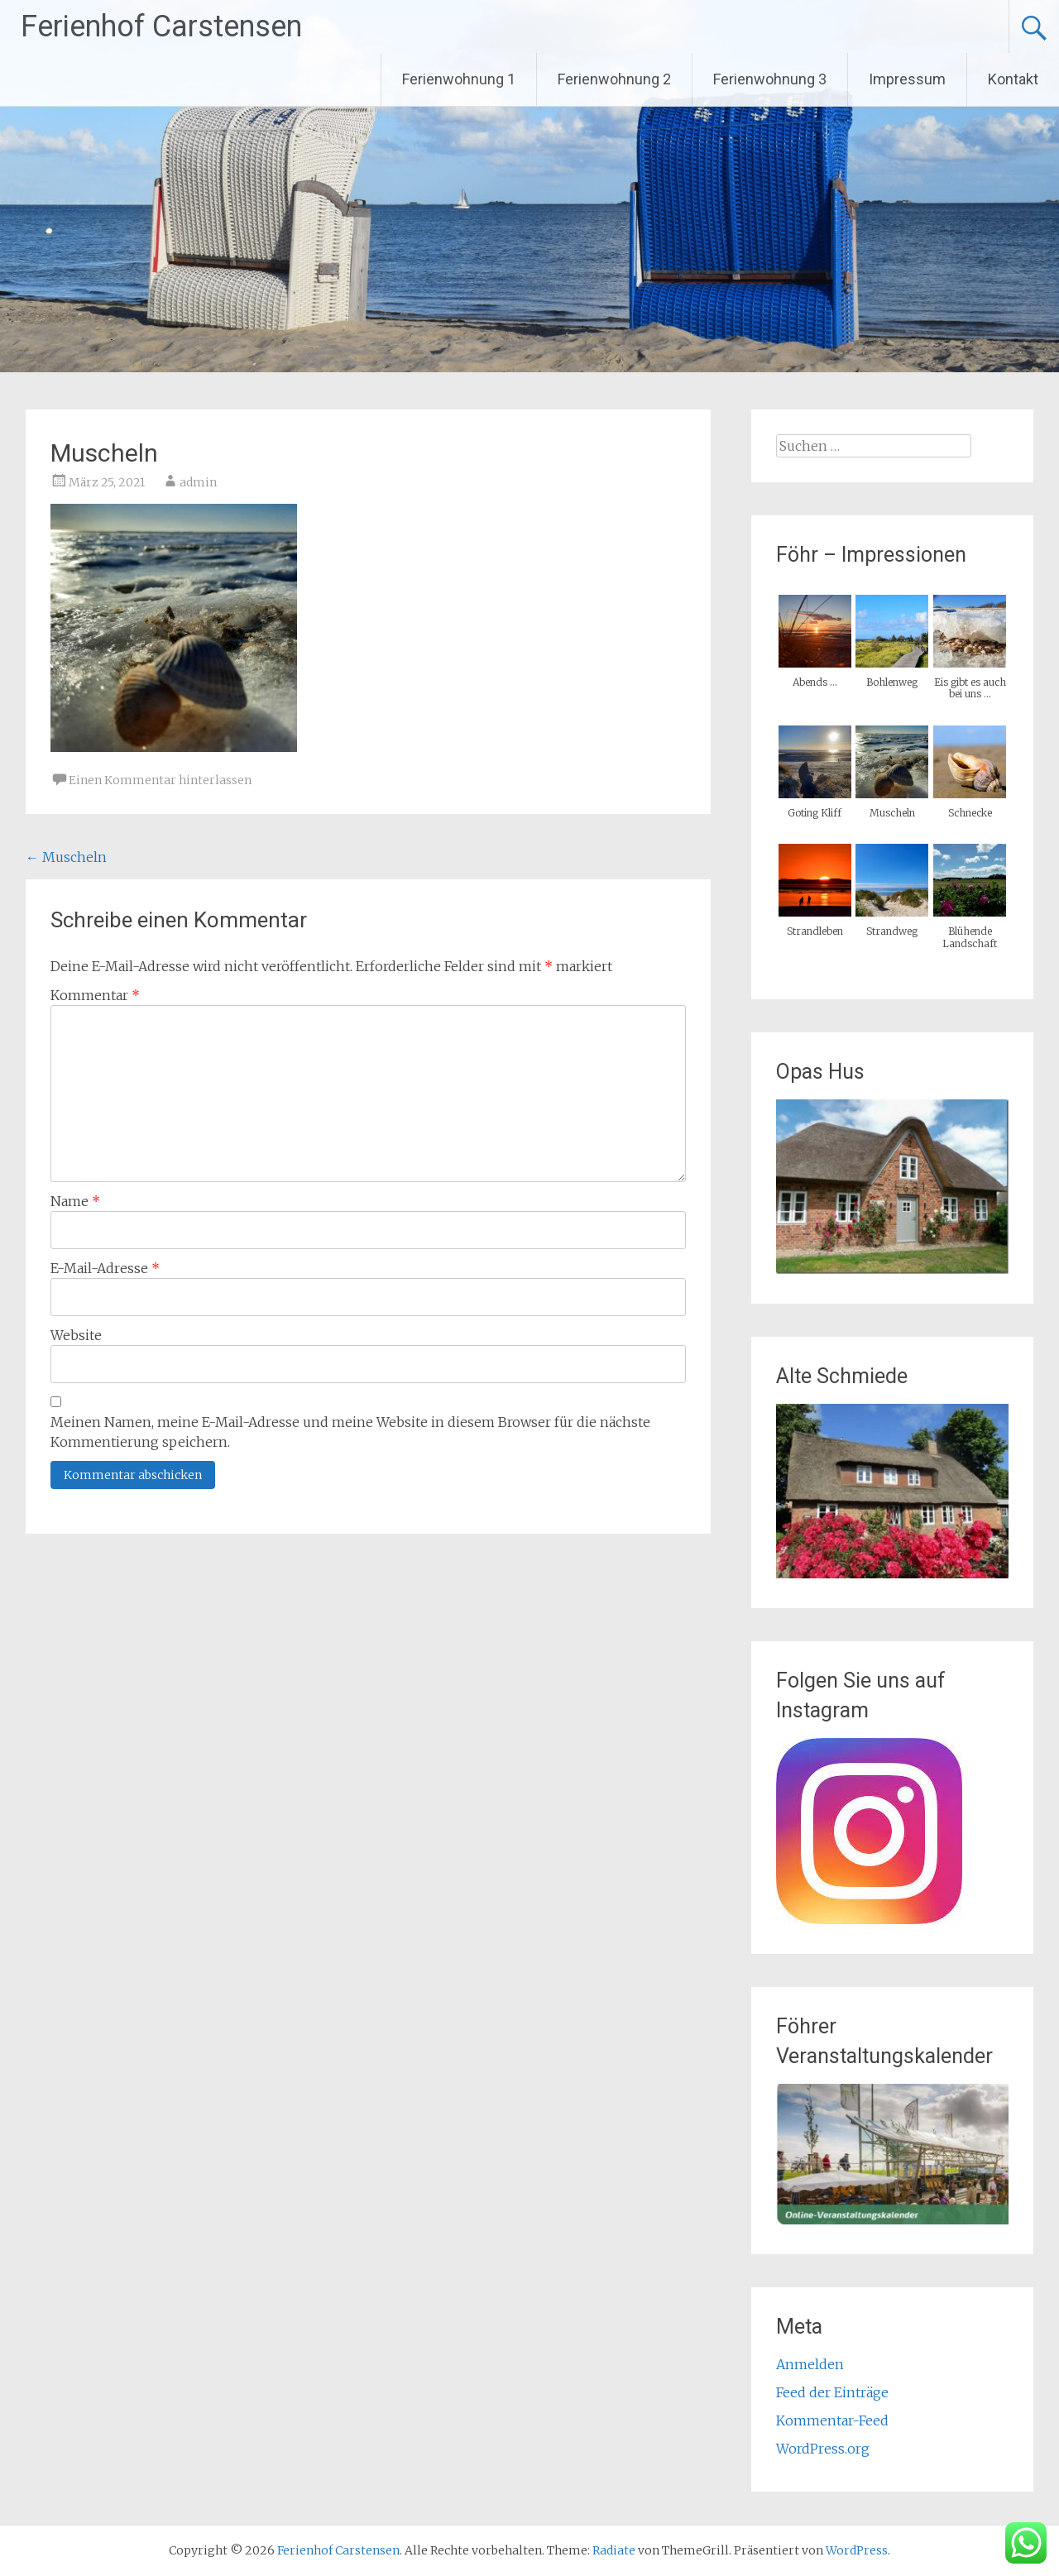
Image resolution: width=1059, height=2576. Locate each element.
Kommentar (95, 995)
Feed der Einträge (832, 2392)
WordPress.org (823, 2448)
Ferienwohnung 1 (458, 79)
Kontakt (1013, 79)
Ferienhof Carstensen (161, 26)
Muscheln (66, 857)
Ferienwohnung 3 (770, 79)
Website (76, 1335)
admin (198, 482)
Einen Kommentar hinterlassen (160, 780)
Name (75, 1201)
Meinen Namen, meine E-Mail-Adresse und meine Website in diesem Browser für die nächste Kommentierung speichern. (350, 1432)
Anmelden (810, 2364)
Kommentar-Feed (832, 2420)
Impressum (907, 79)
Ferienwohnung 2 (614, 79)
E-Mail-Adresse (105, 1268)
